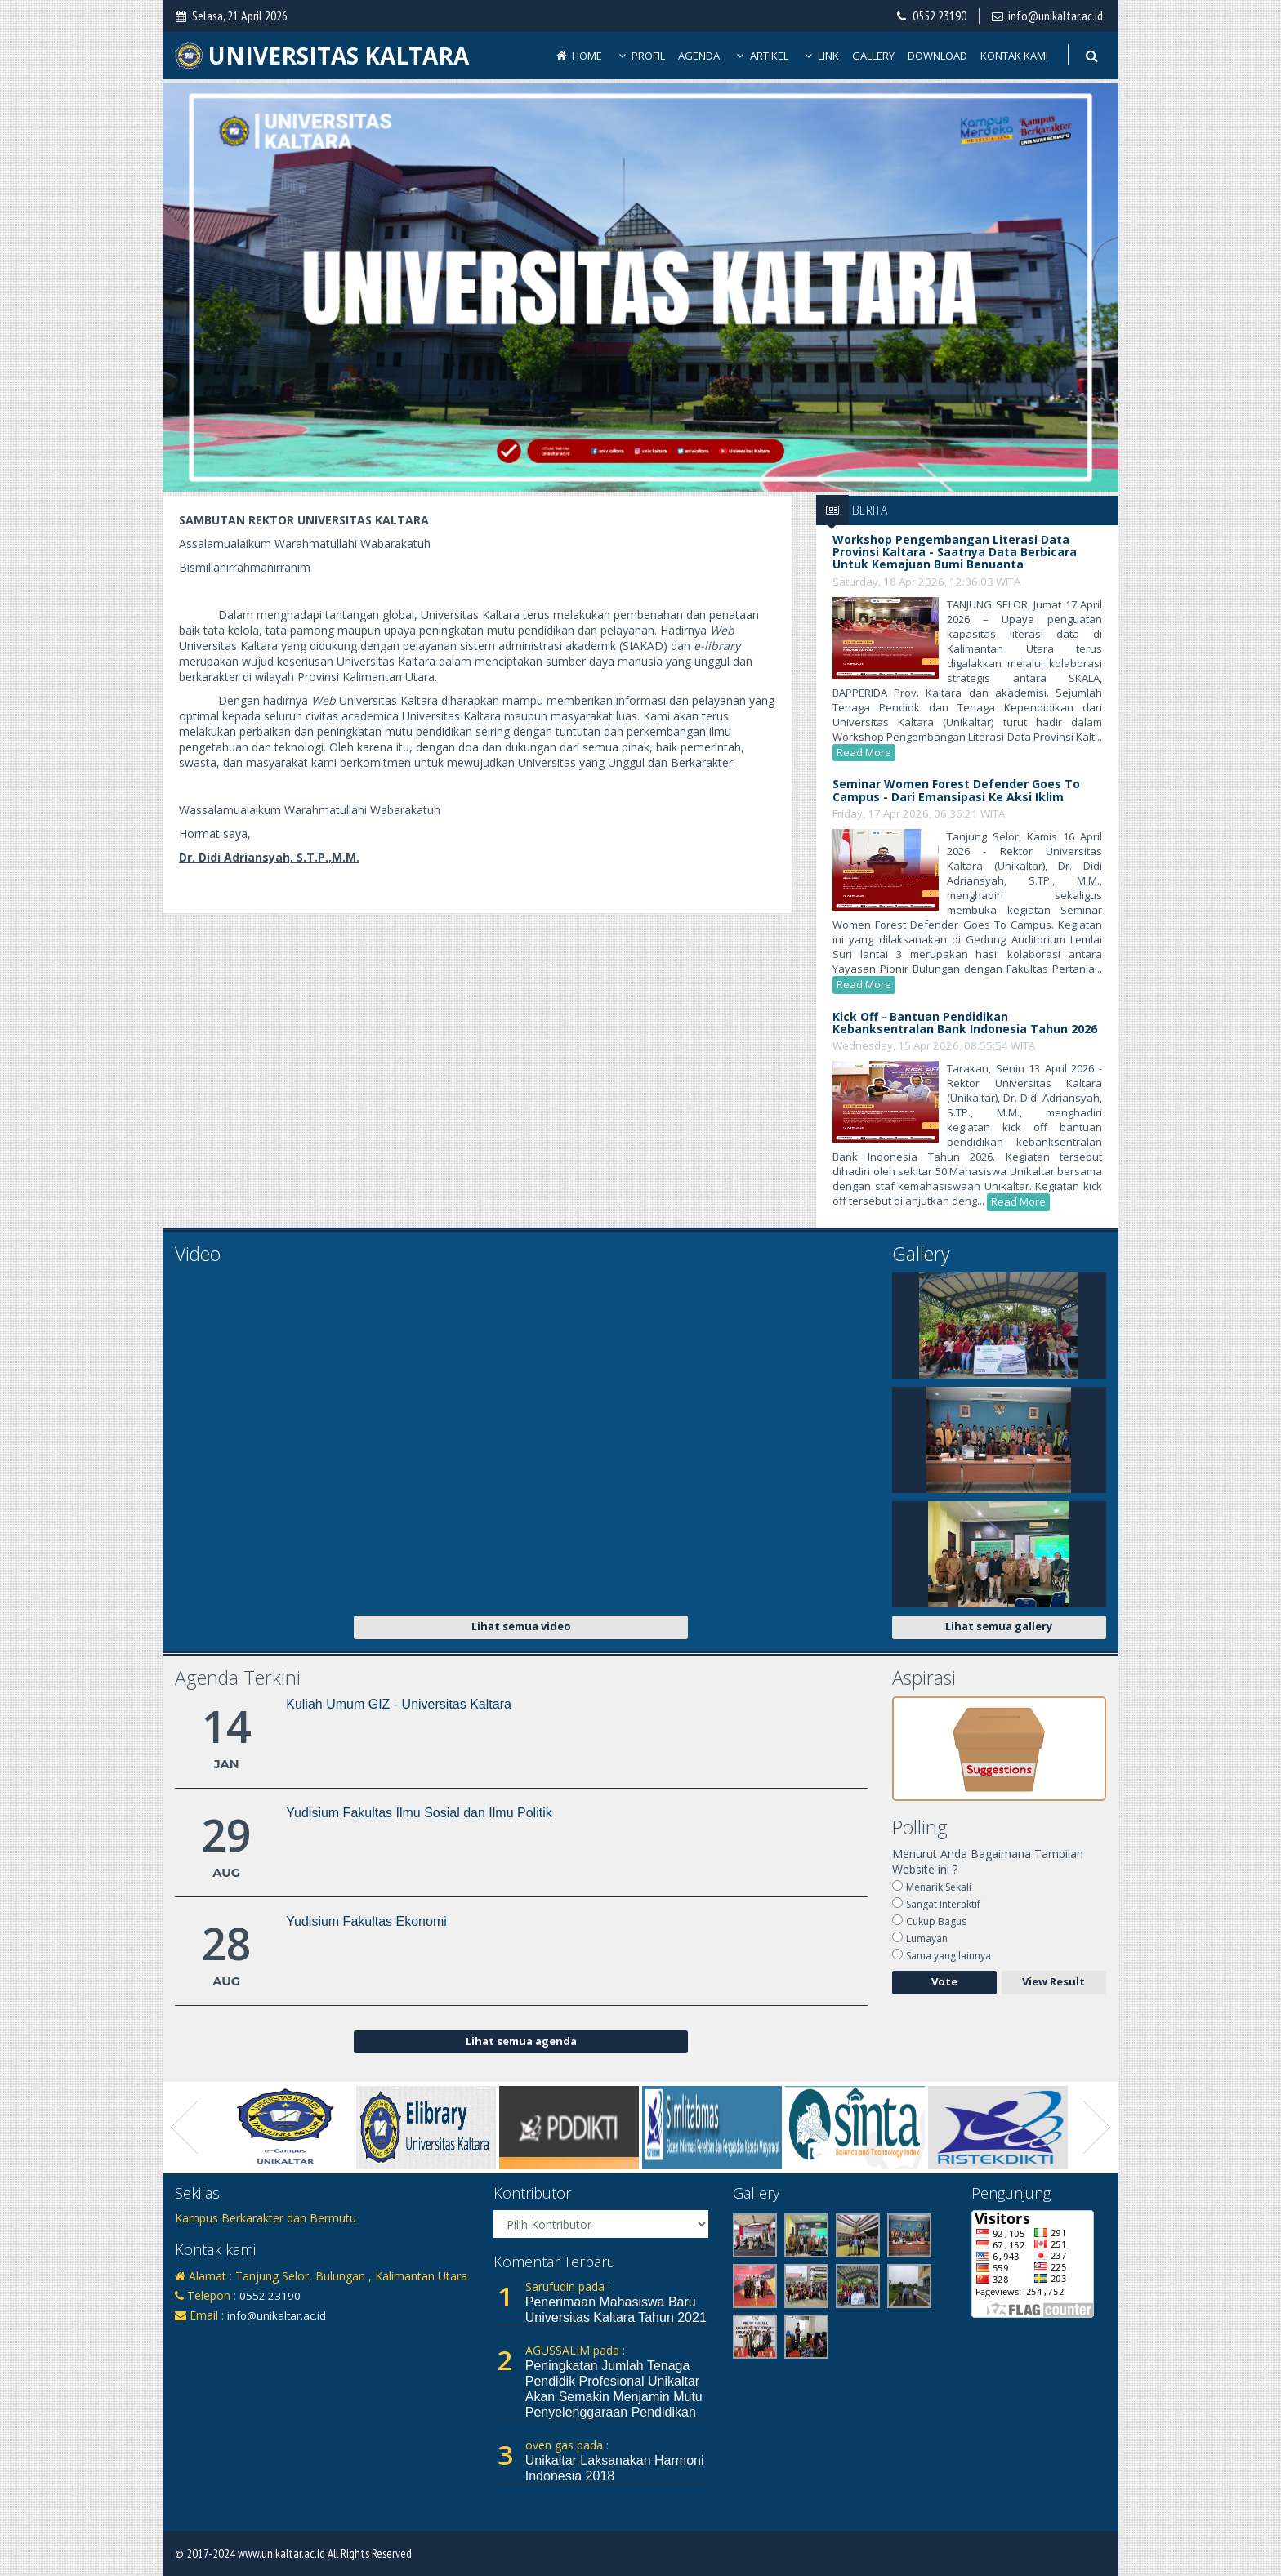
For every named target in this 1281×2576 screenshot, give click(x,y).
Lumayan (927, 1938)
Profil (640, 55)
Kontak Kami (1014, 55)
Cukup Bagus (936, 1921)
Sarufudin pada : (567, 2286)
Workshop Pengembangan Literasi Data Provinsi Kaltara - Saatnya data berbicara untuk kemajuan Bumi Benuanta (954, 552)
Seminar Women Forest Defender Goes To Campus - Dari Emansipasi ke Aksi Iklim (956, 790)
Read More (864, 752)
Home (578, 55)
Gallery (873, 55)
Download (937, 55)
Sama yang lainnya (948, 1956)
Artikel (760, 55)
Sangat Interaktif (943, 1904)
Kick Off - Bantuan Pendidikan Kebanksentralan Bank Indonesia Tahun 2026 (964, 1022)
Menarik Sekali (938, 1887)
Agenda (699, 55)
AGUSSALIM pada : (575, 2350)
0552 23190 (939, 15)
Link (820, 55)
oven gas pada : (567, 2445)
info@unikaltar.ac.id (1055, 15)
